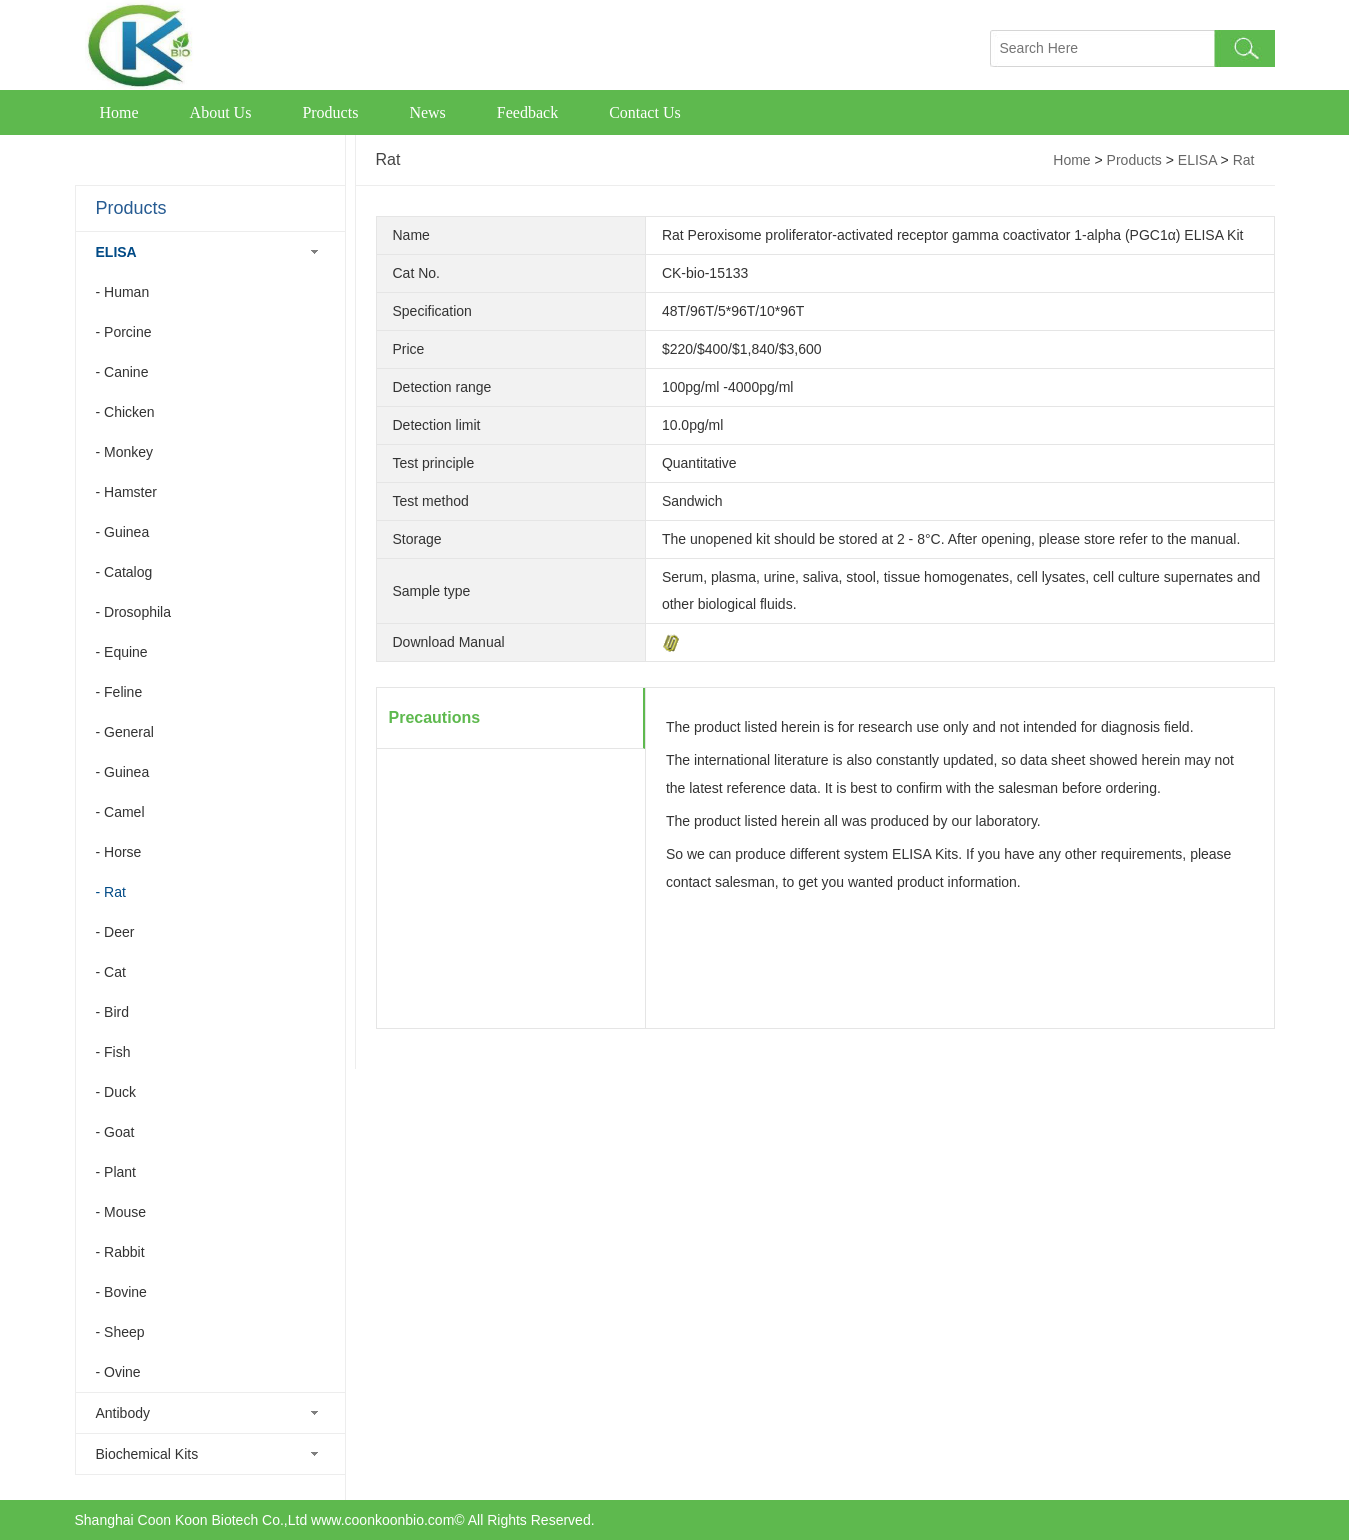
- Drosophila (133, 612)
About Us (221, 112)
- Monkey (125, 452)
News (427, 112)
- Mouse (121, 1212)
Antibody (123, 1413)
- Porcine (124, 332)
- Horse (119, 852)
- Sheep (120, 1332)
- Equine (122, 652)
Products (330, 112)
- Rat (111, 892)
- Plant (116, 1172)
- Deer (115, 932)
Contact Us (645, 112)
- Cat (111, 972)
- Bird (112, 1012)
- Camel (120, 812)
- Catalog (124, 572)
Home (119, 112)
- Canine (122, 372)
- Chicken (125, 412)
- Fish (113, 1052)
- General (125, 732)
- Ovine (118, 1372)
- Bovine (121, 1292)
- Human (123, 292)
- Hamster (126, 492)
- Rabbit (120, 1252)
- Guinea (123, 532)
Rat (1244, 160)
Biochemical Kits (147, 1454)
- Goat (115, 1132)
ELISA (116, 252)
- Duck (116, 1092)
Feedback (527, 112)
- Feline (119, 692)
